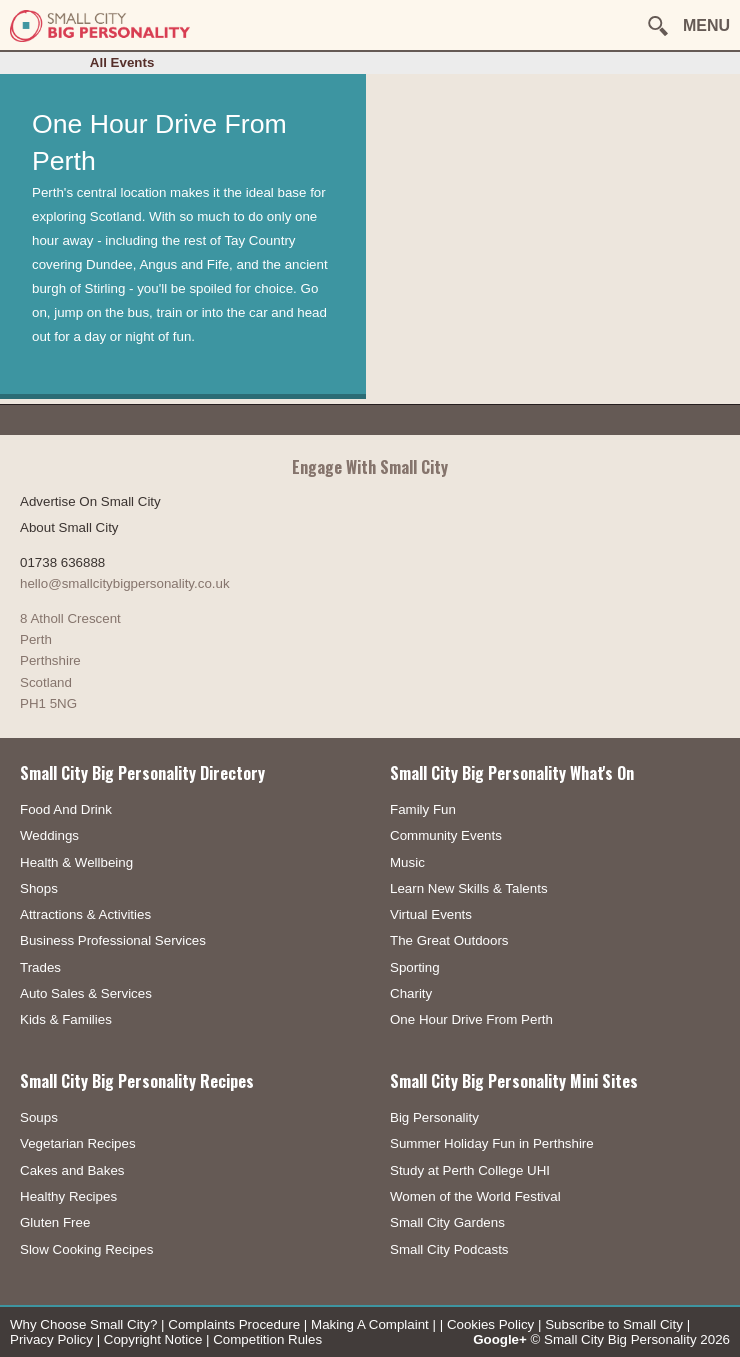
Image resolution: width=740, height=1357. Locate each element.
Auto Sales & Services (86, 993)
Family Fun (423, 809)
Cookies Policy (490, 1324)
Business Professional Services (113, 940)
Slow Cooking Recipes (86, 1249)
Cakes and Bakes (72, 1170)
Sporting (415, 967)
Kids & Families (66, 1019)
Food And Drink (66, 809)
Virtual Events (431, 914)
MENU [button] (706, 25)
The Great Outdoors (449, 940)
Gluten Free (55, 1222)
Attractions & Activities (85, 914)
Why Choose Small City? (83, 1324)
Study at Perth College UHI (470, 1170)
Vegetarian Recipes (78, 1143)
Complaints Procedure (234, 1324)
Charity (411, 993)
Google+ (500, 1339)
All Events (122, 62)
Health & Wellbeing (76, 862)
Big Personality (434, 1117)
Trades (40, 967)
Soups (39, 1117)
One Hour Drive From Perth (471, 1019)
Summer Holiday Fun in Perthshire (492, 1143)
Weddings (49, 835)
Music (407, 862)
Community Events (446, 835)
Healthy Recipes (68, 1196)
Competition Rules (267, 1339)
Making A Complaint (370, 1324)
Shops (39, 888)
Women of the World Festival (475, 1196)
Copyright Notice (153, 1339)
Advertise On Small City (90, 501)
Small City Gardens (447, 1222)
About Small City (69, 527)
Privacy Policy (51, 1339)
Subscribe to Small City (614, 1324)
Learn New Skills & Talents (469, 888)
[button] (658, 26)
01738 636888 (62, 562)
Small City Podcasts (449, 1249)
